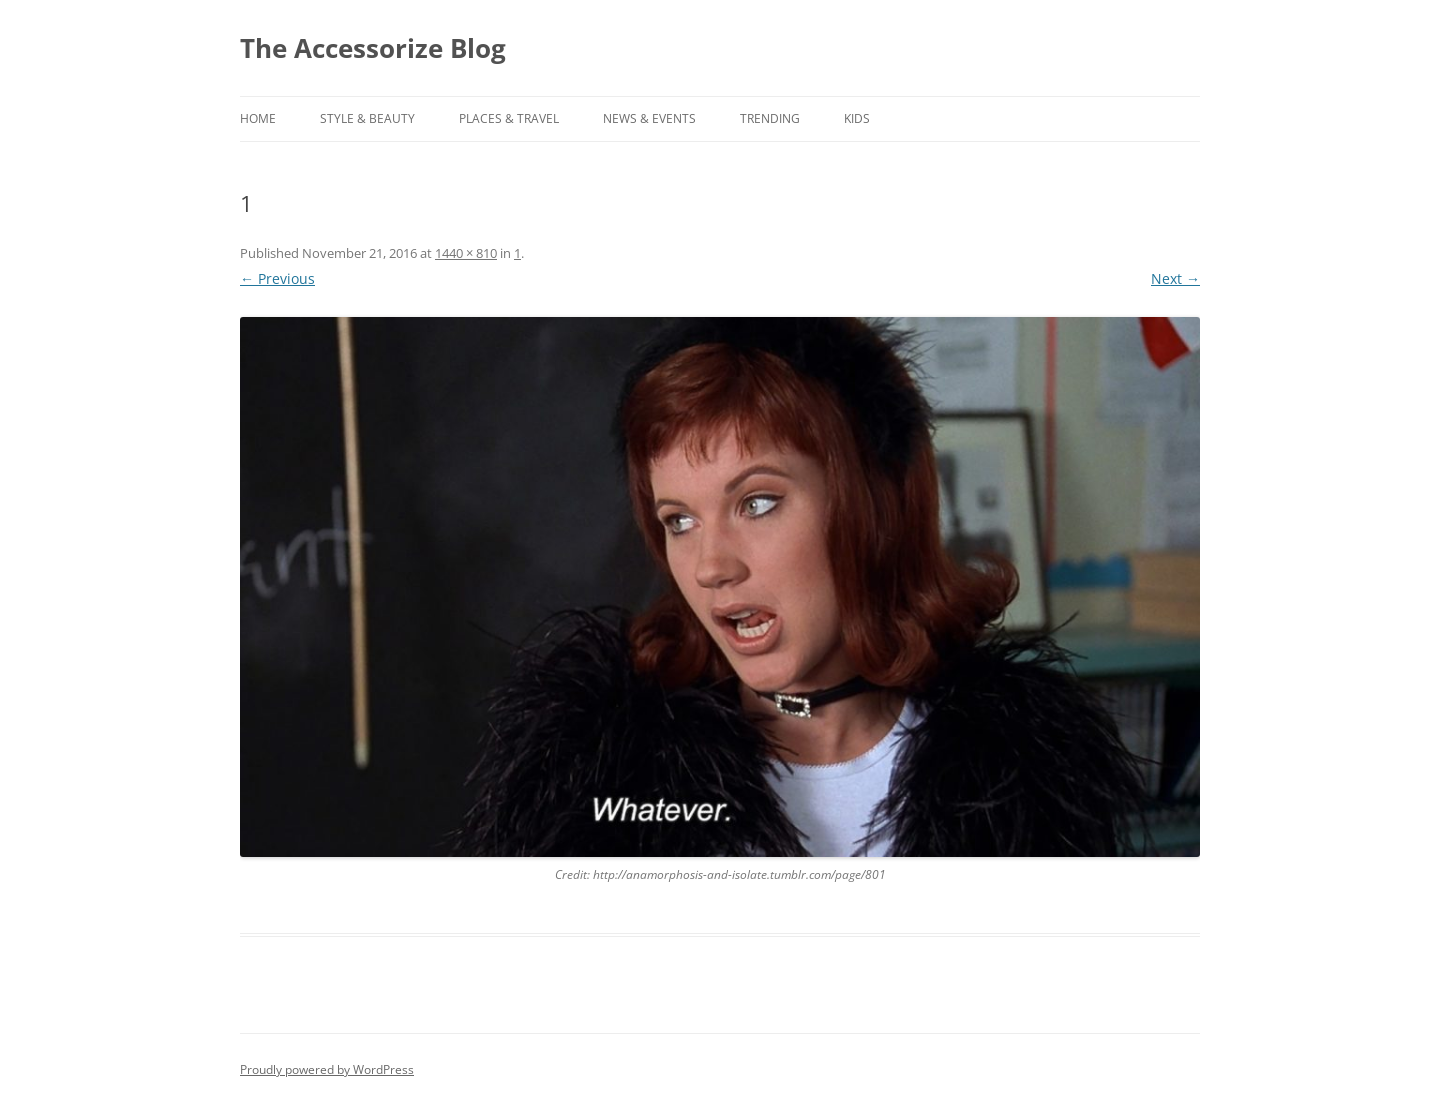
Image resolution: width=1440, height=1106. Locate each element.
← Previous (277, 278)
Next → (1175, 278)
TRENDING (770, 118)
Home (258, 118)
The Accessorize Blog (373, 48)
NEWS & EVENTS (649, 118)
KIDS (857, 118)
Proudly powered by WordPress (327, 1069)
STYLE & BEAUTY (367, 118)
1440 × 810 (466, 253)
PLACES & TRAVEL (509, 118)
